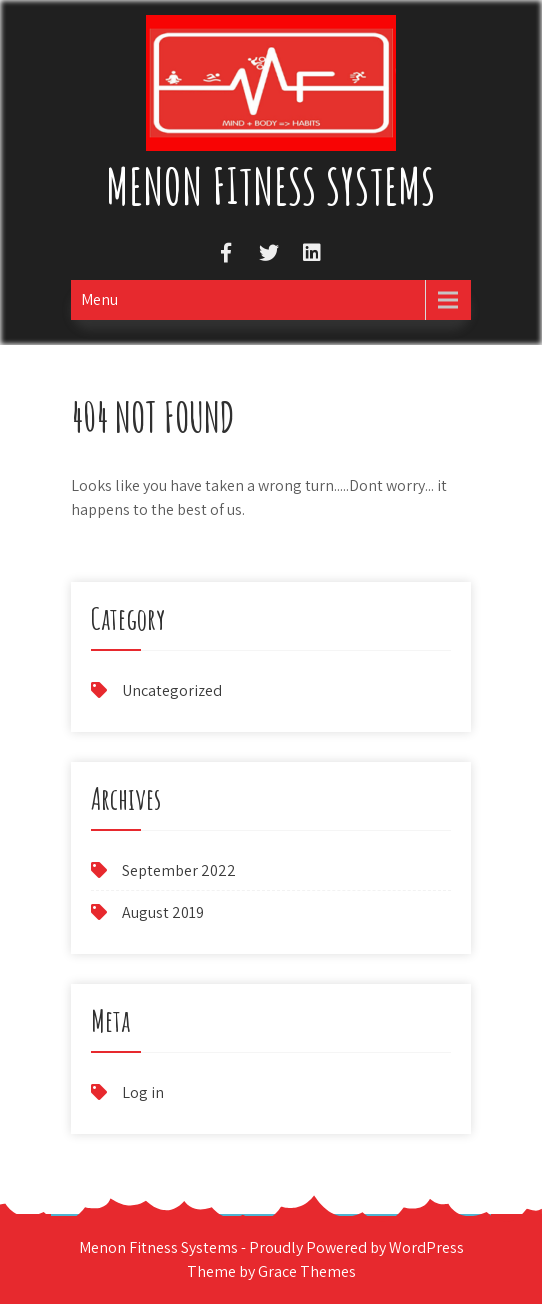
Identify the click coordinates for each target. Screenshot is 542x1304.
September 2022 (179, 870)
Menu (99, 299)
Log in (143, 1092)
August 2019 (163, 912)
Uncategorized (172, 690)
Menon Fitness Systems (271, 185)
